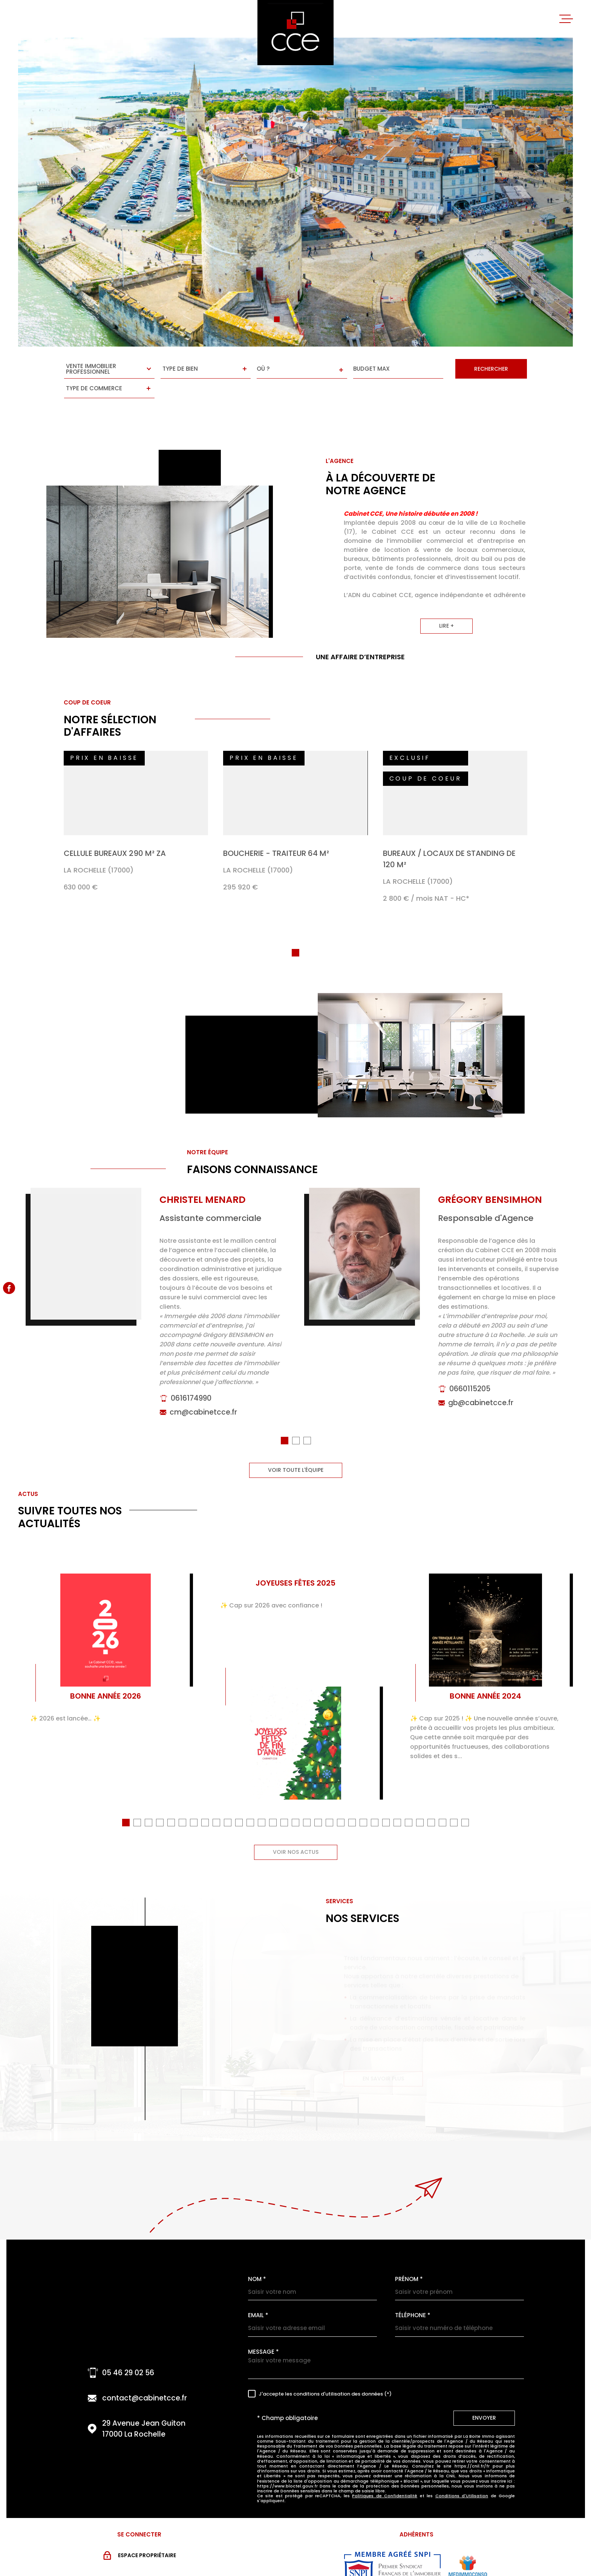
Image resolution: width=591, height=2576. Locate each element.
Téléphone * (412, 2295)
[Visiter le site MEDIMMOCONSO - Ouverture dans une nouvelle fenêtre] (467, 2547)
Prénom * (409, 2258)
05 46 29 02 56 (128, 2352)
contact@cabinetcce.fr (144, 2378)
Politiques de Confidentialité (384, 2475)
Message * (263, 2331)
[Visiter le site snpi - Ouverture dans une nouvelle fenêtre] (392, 2547)
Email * (258, 2295)
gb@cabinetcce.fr (480, 1395)
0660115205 (469, 1381)
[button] (277, 319)
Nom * (257, 2258)
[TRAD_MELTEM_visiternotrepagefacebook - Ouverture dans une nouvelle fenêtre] (9, 1288)
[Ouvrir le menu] (566, 19)
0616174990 (191, 1390)
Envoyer (484, 2397)
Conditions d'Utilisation (461, 2475)
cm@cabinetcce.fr (203, 1404)
